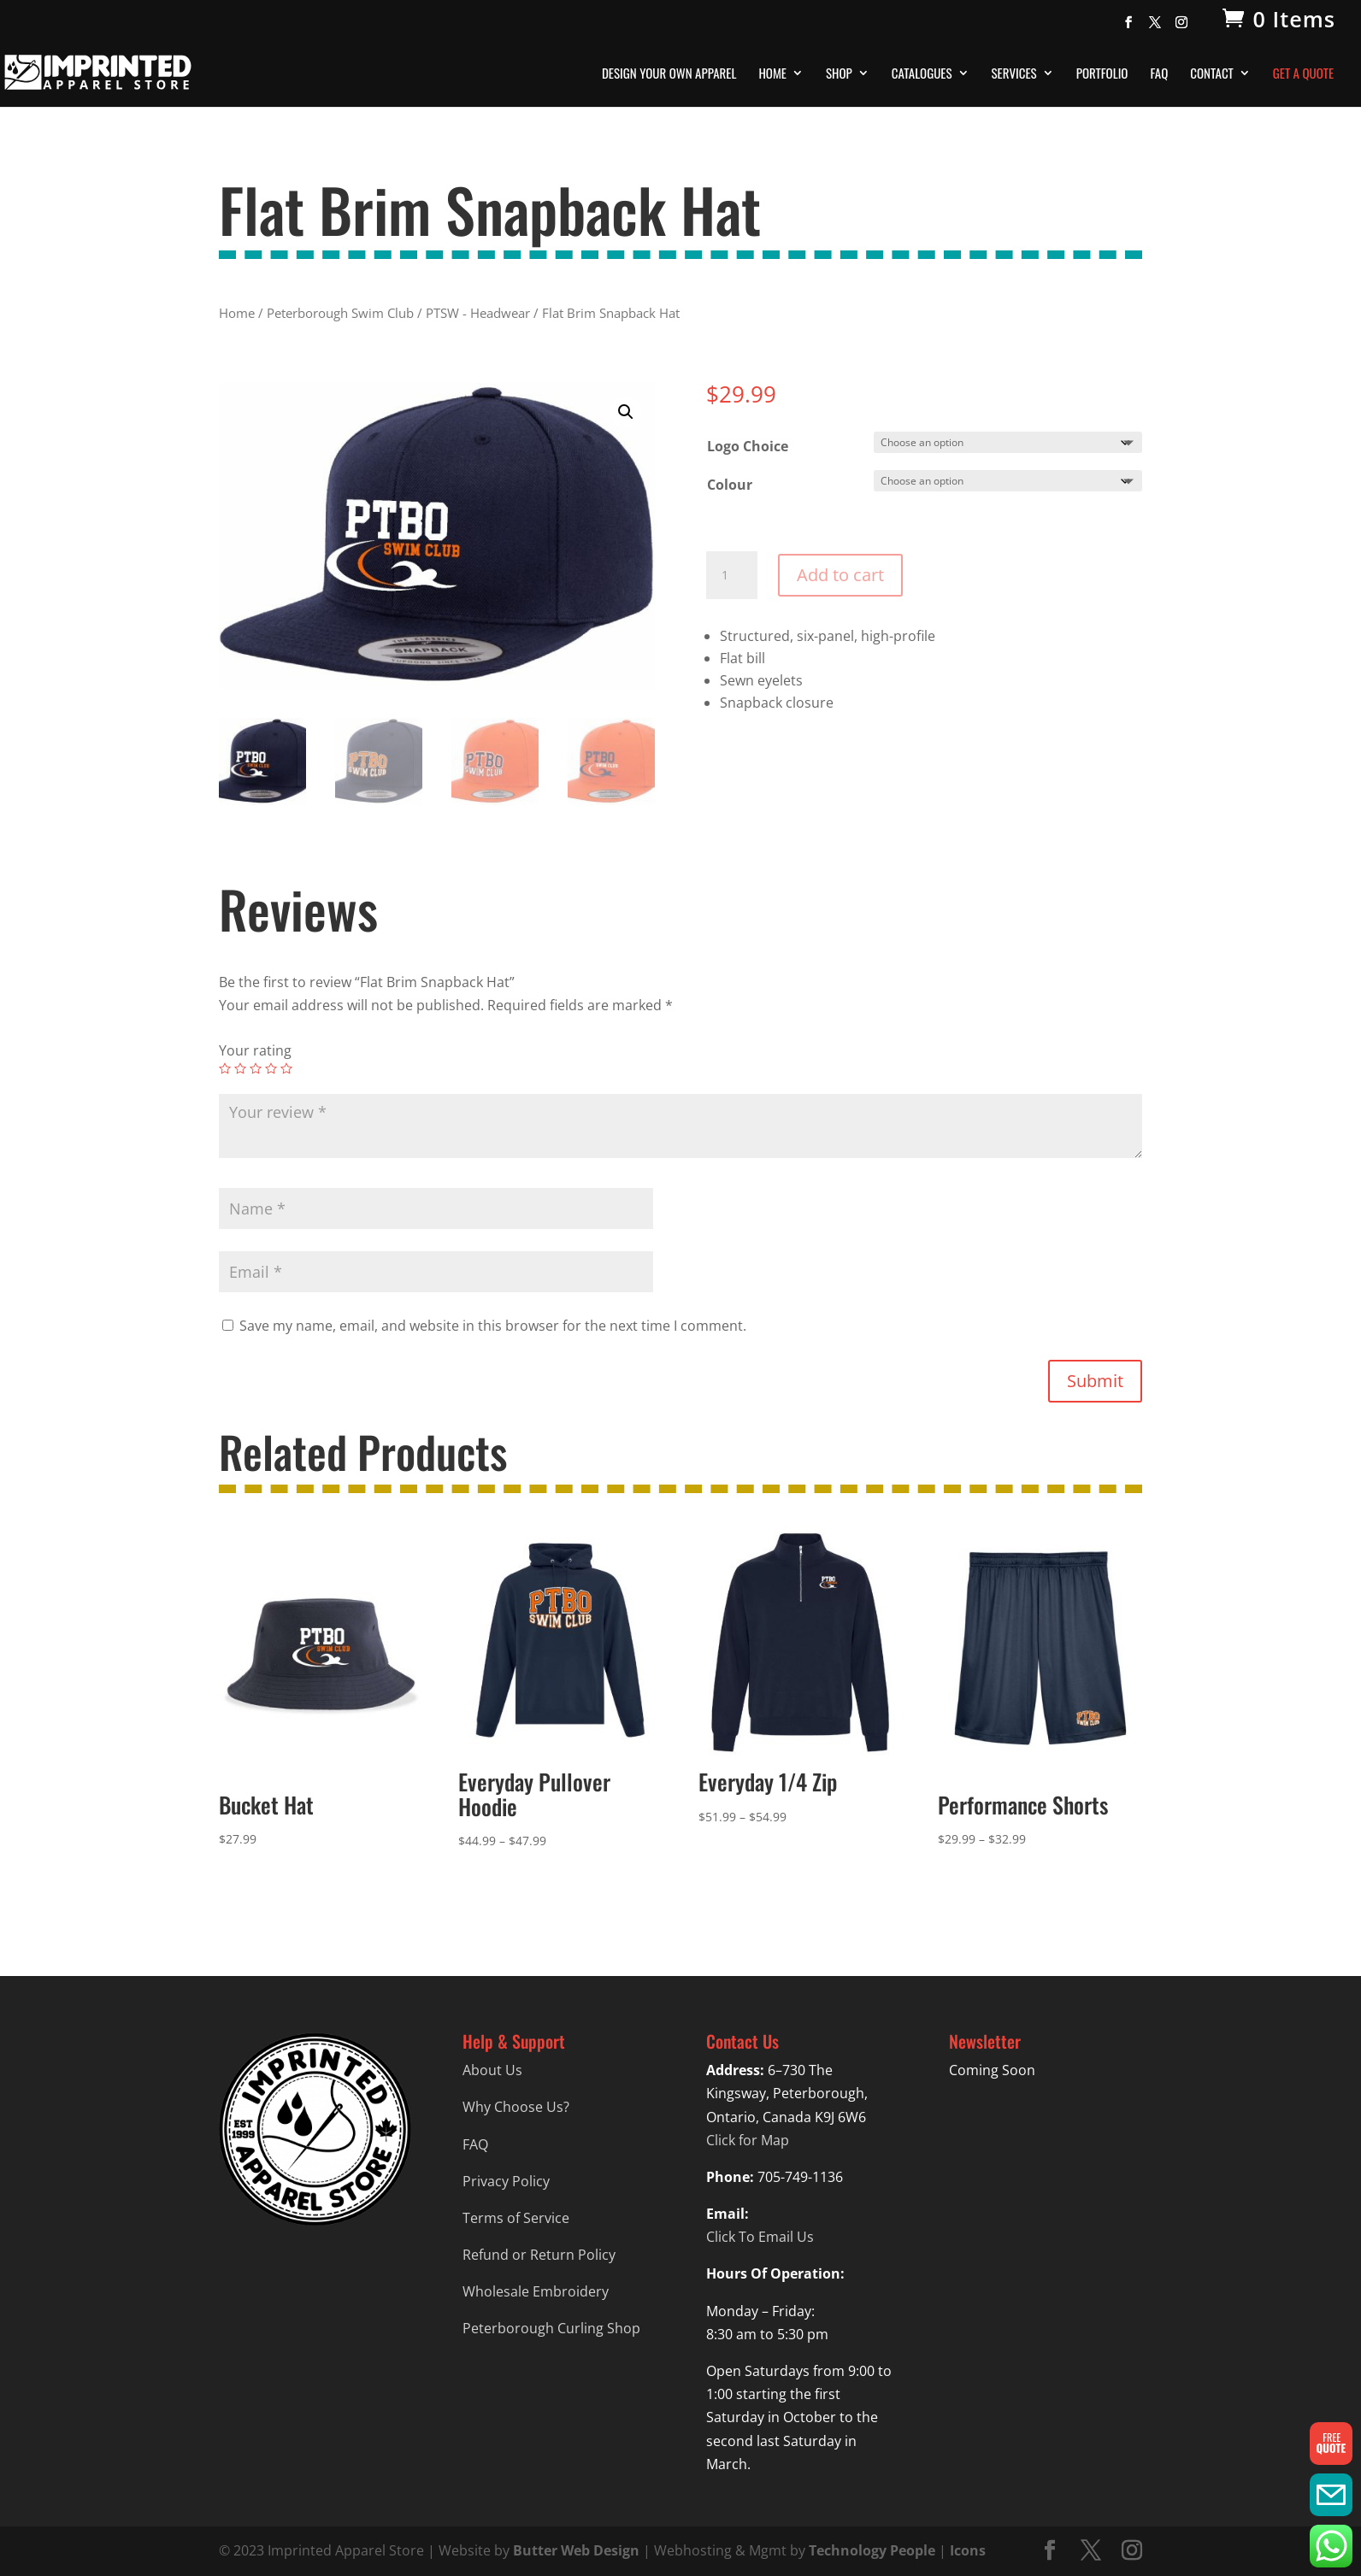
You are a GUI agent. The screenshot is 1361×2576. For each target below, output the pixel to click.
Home (772, 74)
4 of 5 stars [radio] (271, 1068)
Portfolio (1102, 74)
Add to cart (840, 574)
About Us (492, 2070)
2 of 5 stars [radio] (240, 1068)
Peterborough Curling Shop (551, 2328)
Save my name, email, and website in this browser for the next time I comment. (492, 1325)
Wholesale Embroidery (536, 2291)
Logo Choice (747, 446)
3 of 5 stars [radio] (256, 1068)
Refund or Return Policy (539, 2254)
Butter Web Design (576, 2550)
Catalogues (922, 74)
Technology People (872, 2550)
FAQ (1159, 74)
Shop (839, 74)
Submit (1095, 1380)
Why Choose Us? (516, 2106)
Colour (729, 484)
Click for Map (747, 2140)
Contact (1212, 74)
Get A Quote (1303, 74)
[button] (625, 412)
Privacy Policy (506, 2181)
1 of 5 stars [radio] (225, 1068)
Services (1014, 74)
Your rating (255, 1050)
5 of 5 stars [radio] (286, 1068)
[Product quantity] (731, 575)
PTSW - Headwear (478, 312)
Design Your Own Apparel (669, 74)
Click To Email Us (760, 2236)
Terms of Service (516, 2217)
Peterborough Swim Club (340, 312)
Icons (968, 2550)
